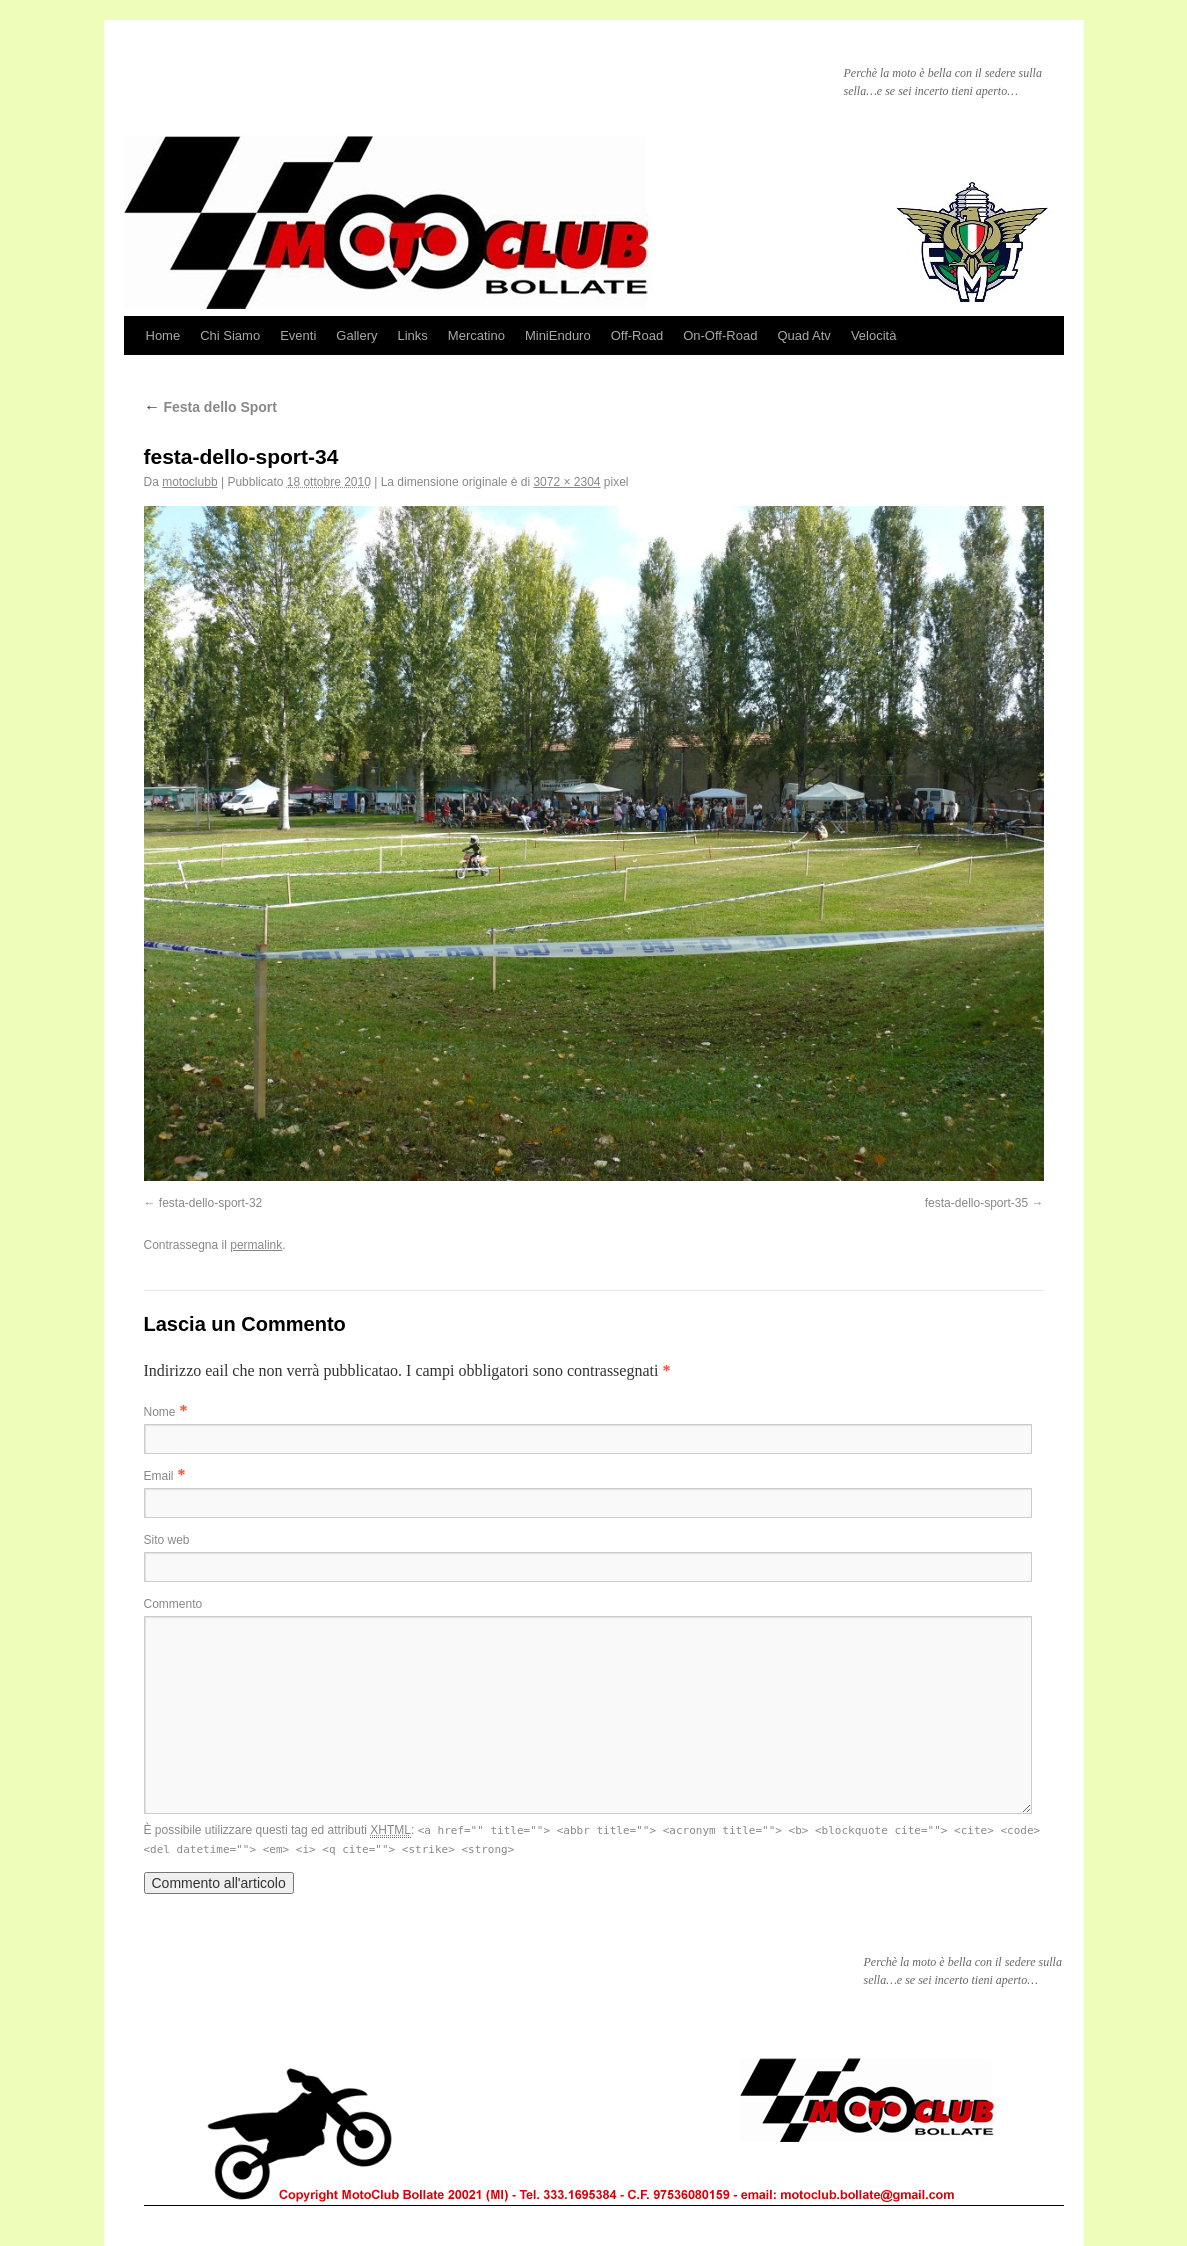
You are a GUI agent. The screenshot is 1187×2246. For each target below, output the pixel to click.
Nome (160, 1412)
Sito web (167, 1540)
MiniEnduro (558, 335)
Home (163, 335)
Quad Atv (803, 335)
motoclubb (189, 482)
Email (159, 1476)
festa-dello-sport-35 (976, 1203)
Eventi (298, 335)
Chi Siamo (230, 335)
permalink (256, 1245)
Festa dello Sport (210, 407)
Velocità (874, 335)
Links (412, 335)
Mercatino (476, 335)
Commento (173, 1604)
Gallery (356, 335)
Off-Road (637, 335)
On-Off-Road (720, 335)
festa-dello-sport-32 (210, 1203)
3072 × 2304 (566, 482)
